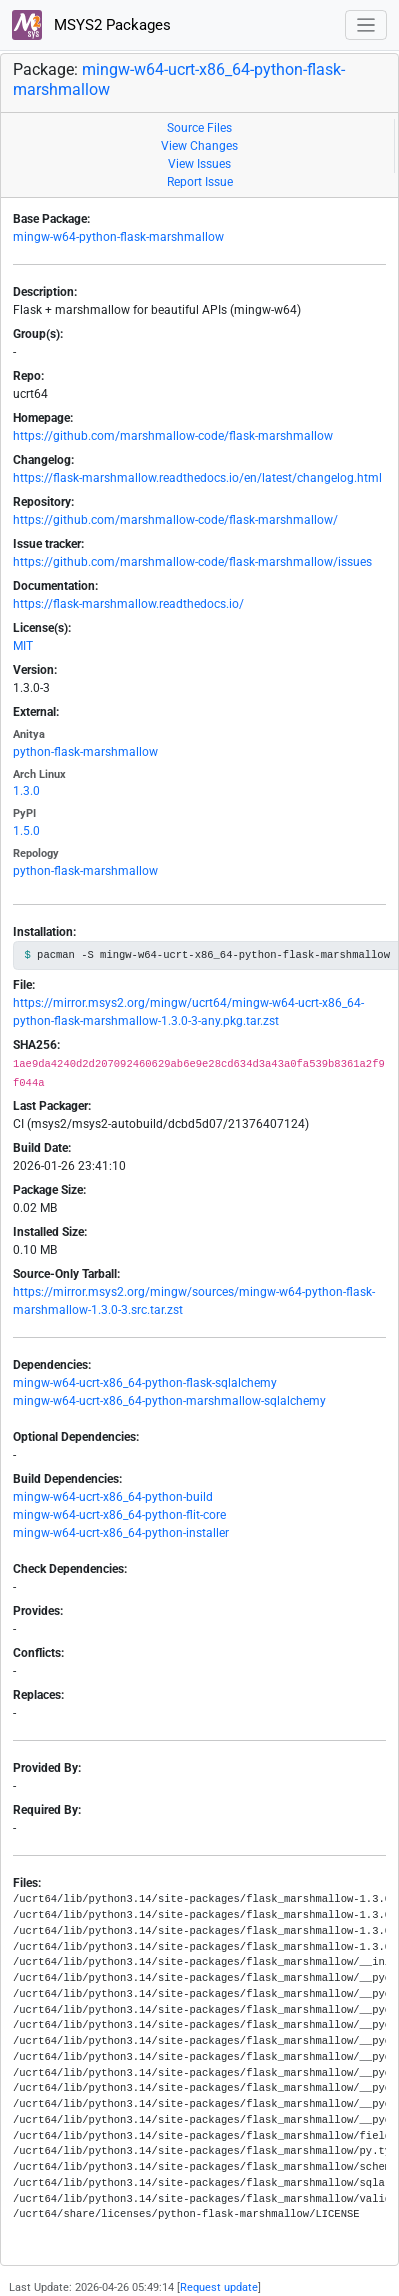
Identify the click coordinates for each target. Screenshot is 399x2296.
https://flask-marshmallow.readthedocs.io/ (128, 604)
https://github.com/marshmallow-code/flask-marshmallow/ (175, 520)
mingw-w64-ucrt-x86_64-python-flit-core (119, 1515)
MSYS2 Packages (91, 25)
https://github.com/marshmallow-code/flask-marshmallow (173, 436)
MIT (23, 646)
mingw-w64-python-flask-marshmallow (118, 237)
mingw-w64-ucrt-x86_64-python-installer (121, 1533)
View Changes (199, 146)
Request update (219, 2287)
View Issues (199, 164)
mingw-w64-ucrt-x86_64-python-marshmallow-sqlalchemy (169, 1401)
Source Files (199, 128)
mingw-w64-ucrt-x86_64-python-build (113, 1497)
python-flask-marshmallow (85, 752)
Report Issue (200, 182)
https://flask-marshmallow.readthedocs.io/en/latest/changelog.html (197, 478)
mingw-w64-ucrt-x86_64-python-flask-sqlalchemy (145, 1383)
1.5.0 (26, 831)
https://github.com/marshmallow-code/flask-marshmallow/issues (192, 562)
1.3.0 (26, 791)
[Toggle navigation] (366, 25)
